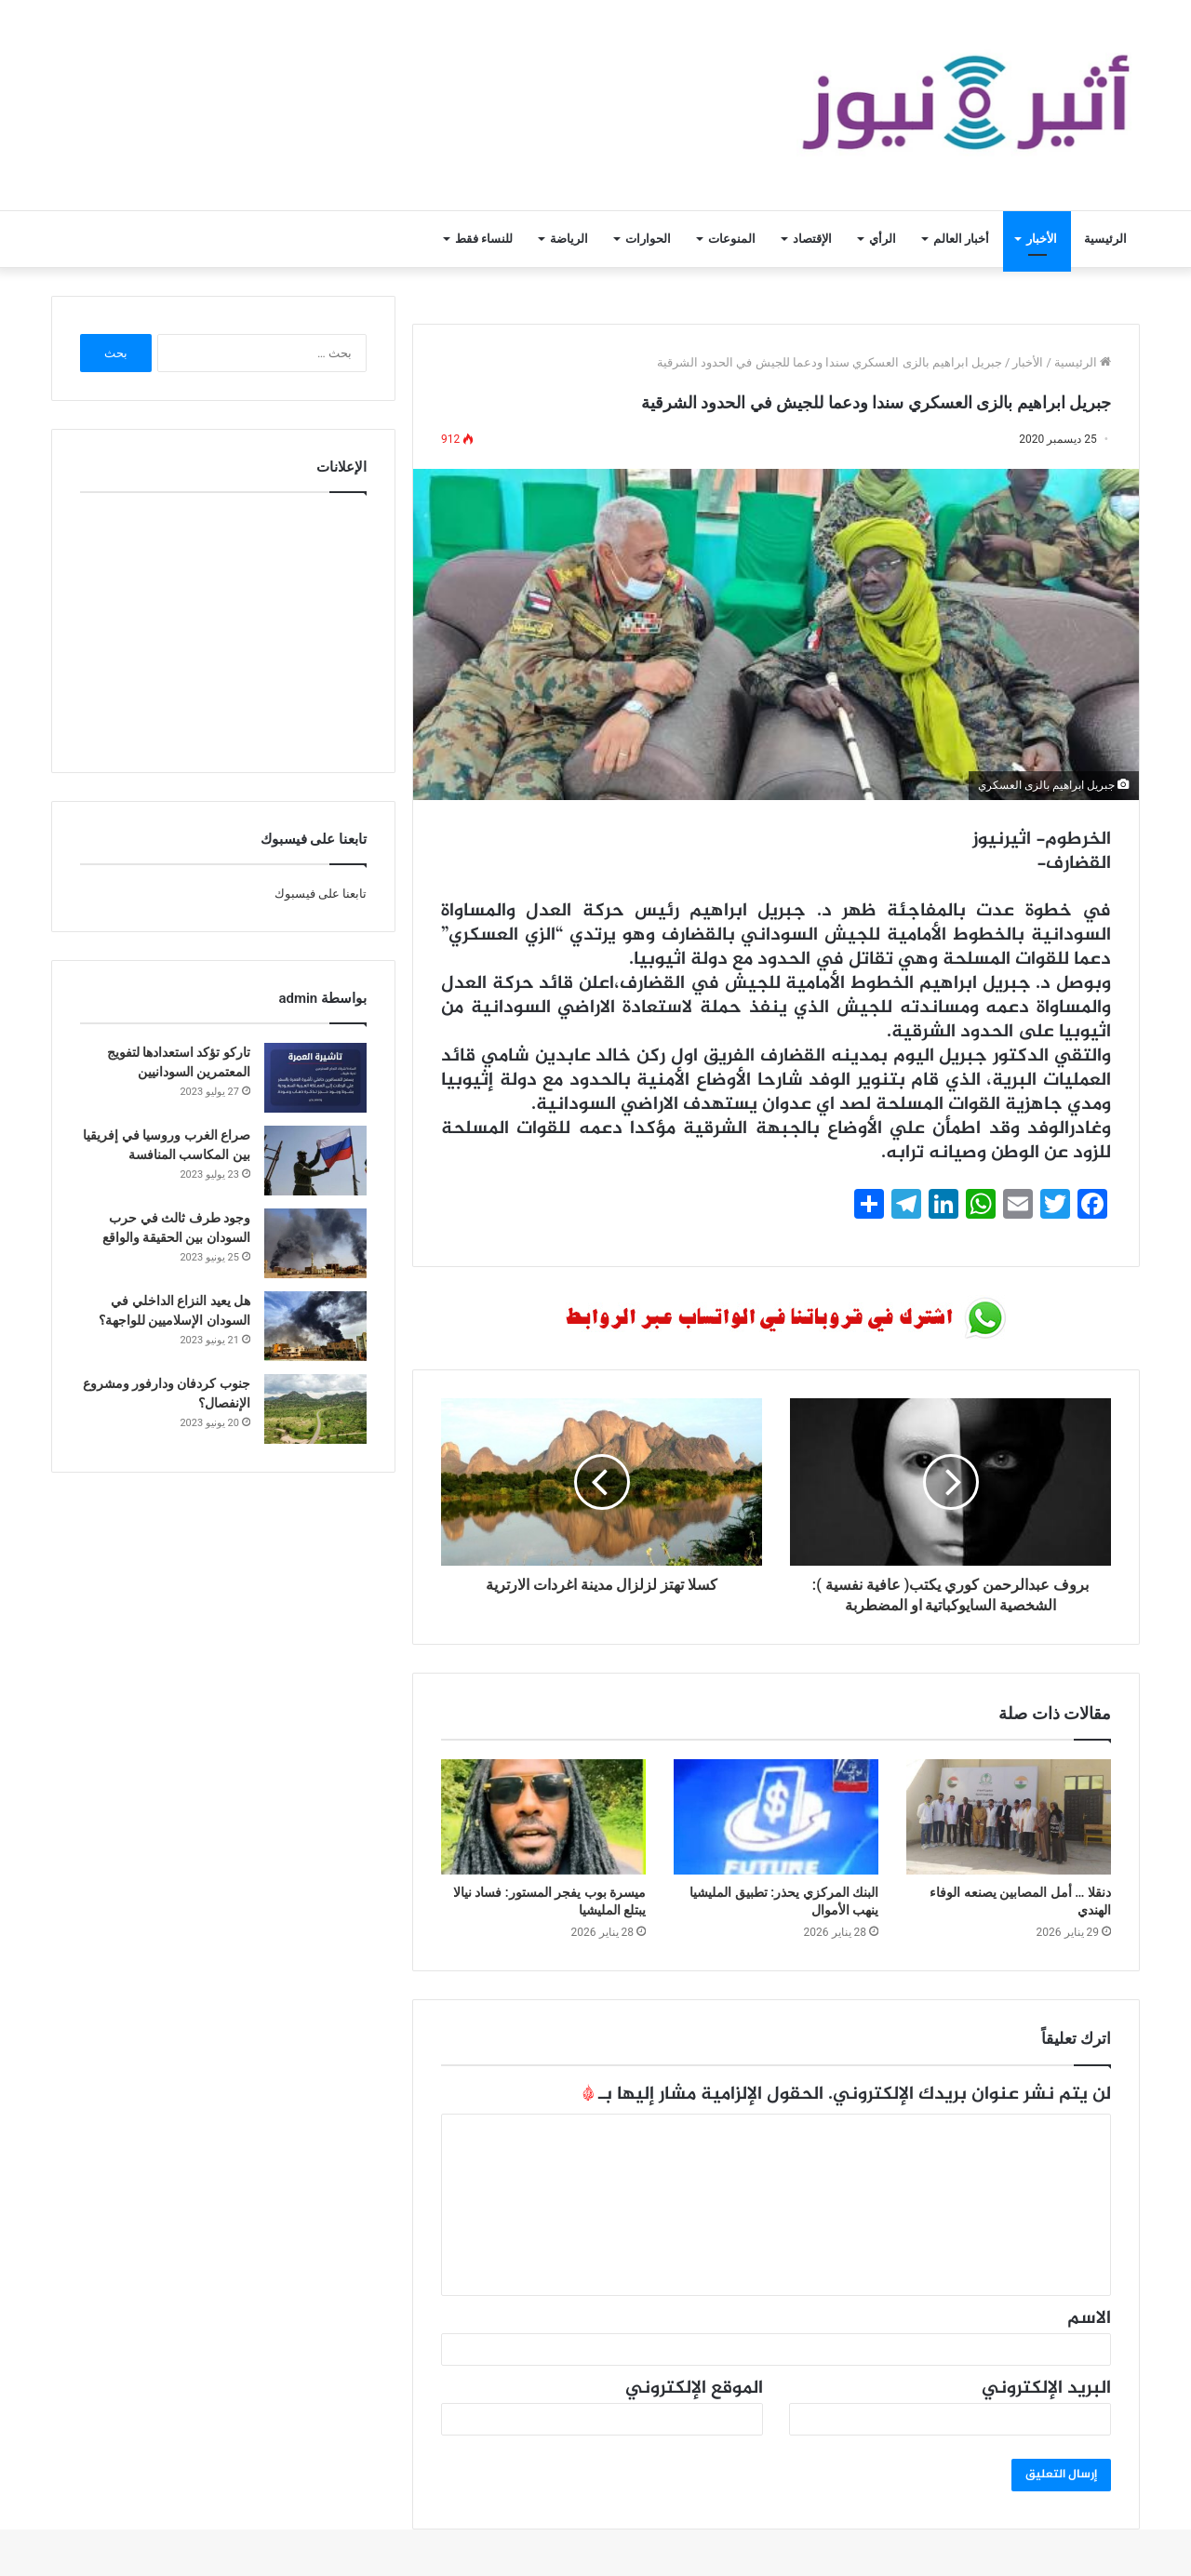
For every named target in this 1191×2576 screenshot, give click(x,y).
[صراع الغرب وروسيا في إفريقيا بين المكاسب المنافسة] (315, 1160)
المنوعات (732, 239)
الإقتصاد (812, 239)
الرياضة (569, 239)
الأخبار (1041, 239)
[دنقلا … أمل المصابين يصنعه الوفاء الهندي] (1008, 1817)
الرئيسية (1105, 239)
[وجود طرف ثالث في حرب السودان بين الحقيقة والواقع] (315, 1243)
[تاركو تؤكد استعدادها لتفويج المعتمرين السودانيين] (315, 1078)
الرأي (882, 239)
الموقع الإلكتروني (694, 2388)
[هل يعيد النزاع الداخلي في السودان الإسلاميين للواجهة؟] (315, 1326)
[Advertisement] (223, 628)
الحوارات (648, 239)
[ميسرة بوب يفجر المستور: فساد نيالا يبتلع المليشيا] (543, 1817)
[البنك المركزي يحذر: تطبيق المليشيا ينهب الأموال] (776, 1817)
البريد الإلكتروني (1046, 2388)
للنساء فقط (484, 239)
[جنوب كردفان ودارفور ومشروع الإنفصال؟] (315, 1409)
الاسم (1089, 2318)
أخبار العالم (961, 239)
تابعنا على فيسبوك (320, 894)
